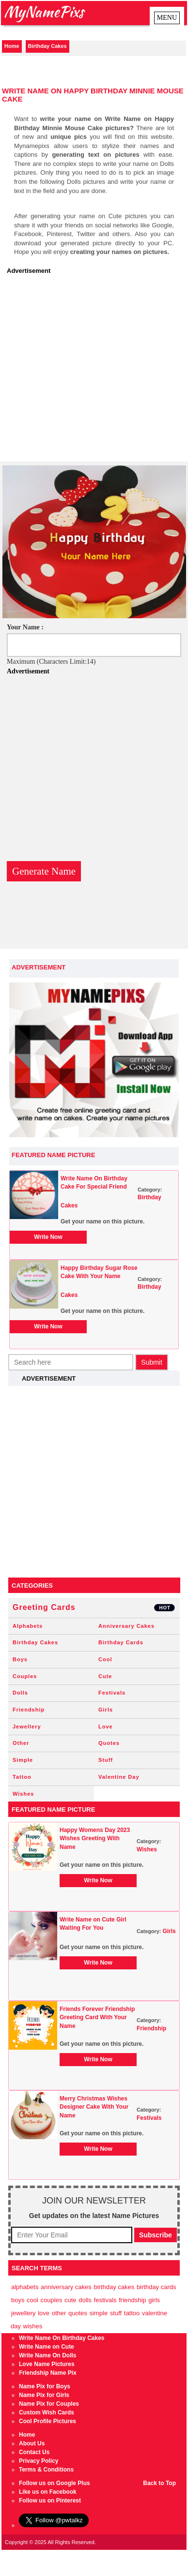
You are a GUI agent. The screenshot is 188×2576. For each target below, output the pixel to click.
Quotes (109, 1743)
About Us (32, 2443)
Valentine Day (119, 1777)
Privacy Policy (38, 2460)
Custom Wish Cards (46, 2412)
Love (105, 1726)
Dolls (20, 1693)
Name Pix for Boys (44, 2386)
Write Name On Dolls (47, 2355)
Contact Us (34, 2452)
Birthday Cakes (47, 46)
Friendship (29, 1709)
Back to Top (159, 2483)
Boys (20, 1659)
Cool (105, 1659)
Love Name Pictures (47, 2364)
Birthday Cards (120, 1642)
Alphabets (28, 1626)
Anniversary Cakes (126, 1626)
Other (21, 1743)
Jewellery (27, 1726)
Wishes (23, 1794)
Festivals (111, 1693)
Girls (105, 1709)
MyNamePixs (44, 11)
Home (11, 46)
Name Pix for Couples (49, 2403)
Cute (105, 1676)
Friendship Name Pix (48, 2372)
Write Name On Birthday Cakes (62, 2338)
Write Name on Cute (46, 2346)
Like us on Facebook (48, 2491)
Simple (23, 1760)
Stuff (105, 1760)
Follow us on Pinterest (50, 2500)
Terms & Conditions (46, 2469)
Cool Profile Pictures (47, 2421)
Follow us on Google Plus (54, 2483)
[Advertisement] (91, 371)
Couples (25, 1676)
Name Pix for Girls (44, 2395)
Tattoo (22, 1777)
